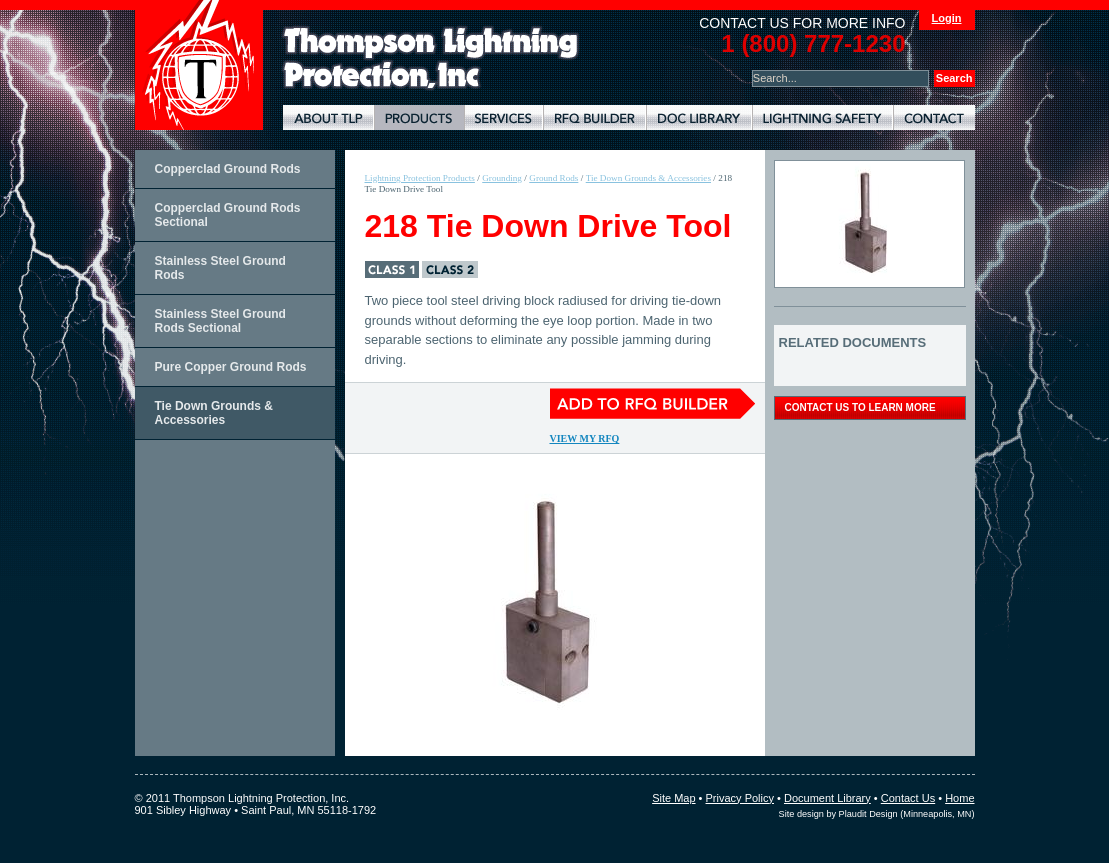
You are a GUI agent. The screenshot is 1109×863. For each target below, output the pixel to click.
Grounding (502, 178)
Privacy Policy (740, 798)
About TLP (328, 117)
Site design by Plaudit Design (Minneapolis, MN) (877, 814)
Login (947, 18)
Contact (934, 117)
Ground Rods (553, 178)
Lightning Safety (822, 117)
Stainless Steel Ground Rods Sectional (220, 321)
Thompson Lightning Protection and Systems (199, 65)
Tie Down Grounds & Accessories (214, 413)
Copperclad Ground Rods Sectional (228, 215)
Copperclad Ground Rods (228, 169)
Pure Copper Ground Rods (231, 367)
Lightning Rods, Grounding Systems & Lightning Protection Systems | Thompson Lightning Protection (431, 58)
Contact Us (908, 798)
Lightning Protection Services (503, 117)
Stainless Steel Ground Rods (220, 268)
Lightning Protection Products (419, 117)
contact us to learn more (860, 407)
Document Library (699, 117)
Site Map (673, 798)
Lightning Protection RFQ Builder (594, 117)
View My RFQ (585, 438)
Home (959, 798)
